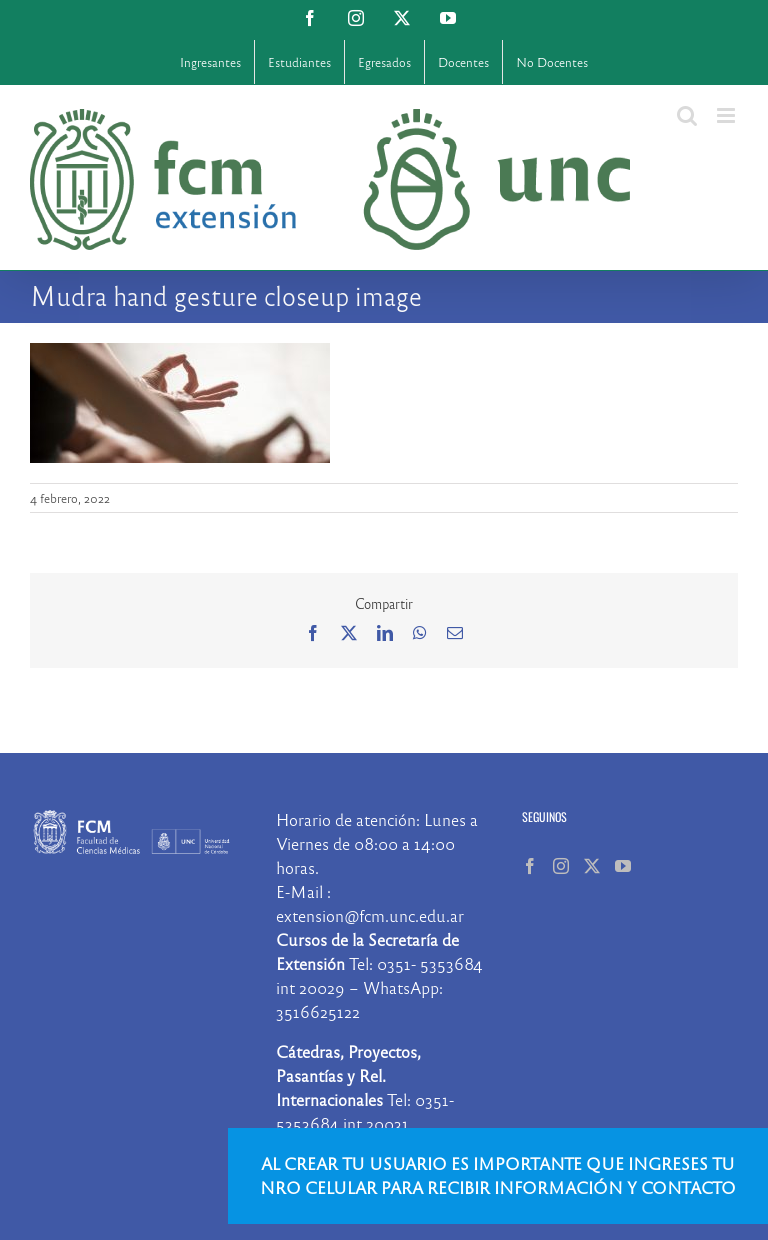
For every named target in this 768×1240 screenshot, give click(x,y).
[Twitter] (592, 866)
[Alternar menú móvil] (727, 115)
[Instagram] (561, 866)
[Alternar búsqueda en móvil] (687, 115)
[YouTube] (623, 866)
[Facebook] (530, 866)
